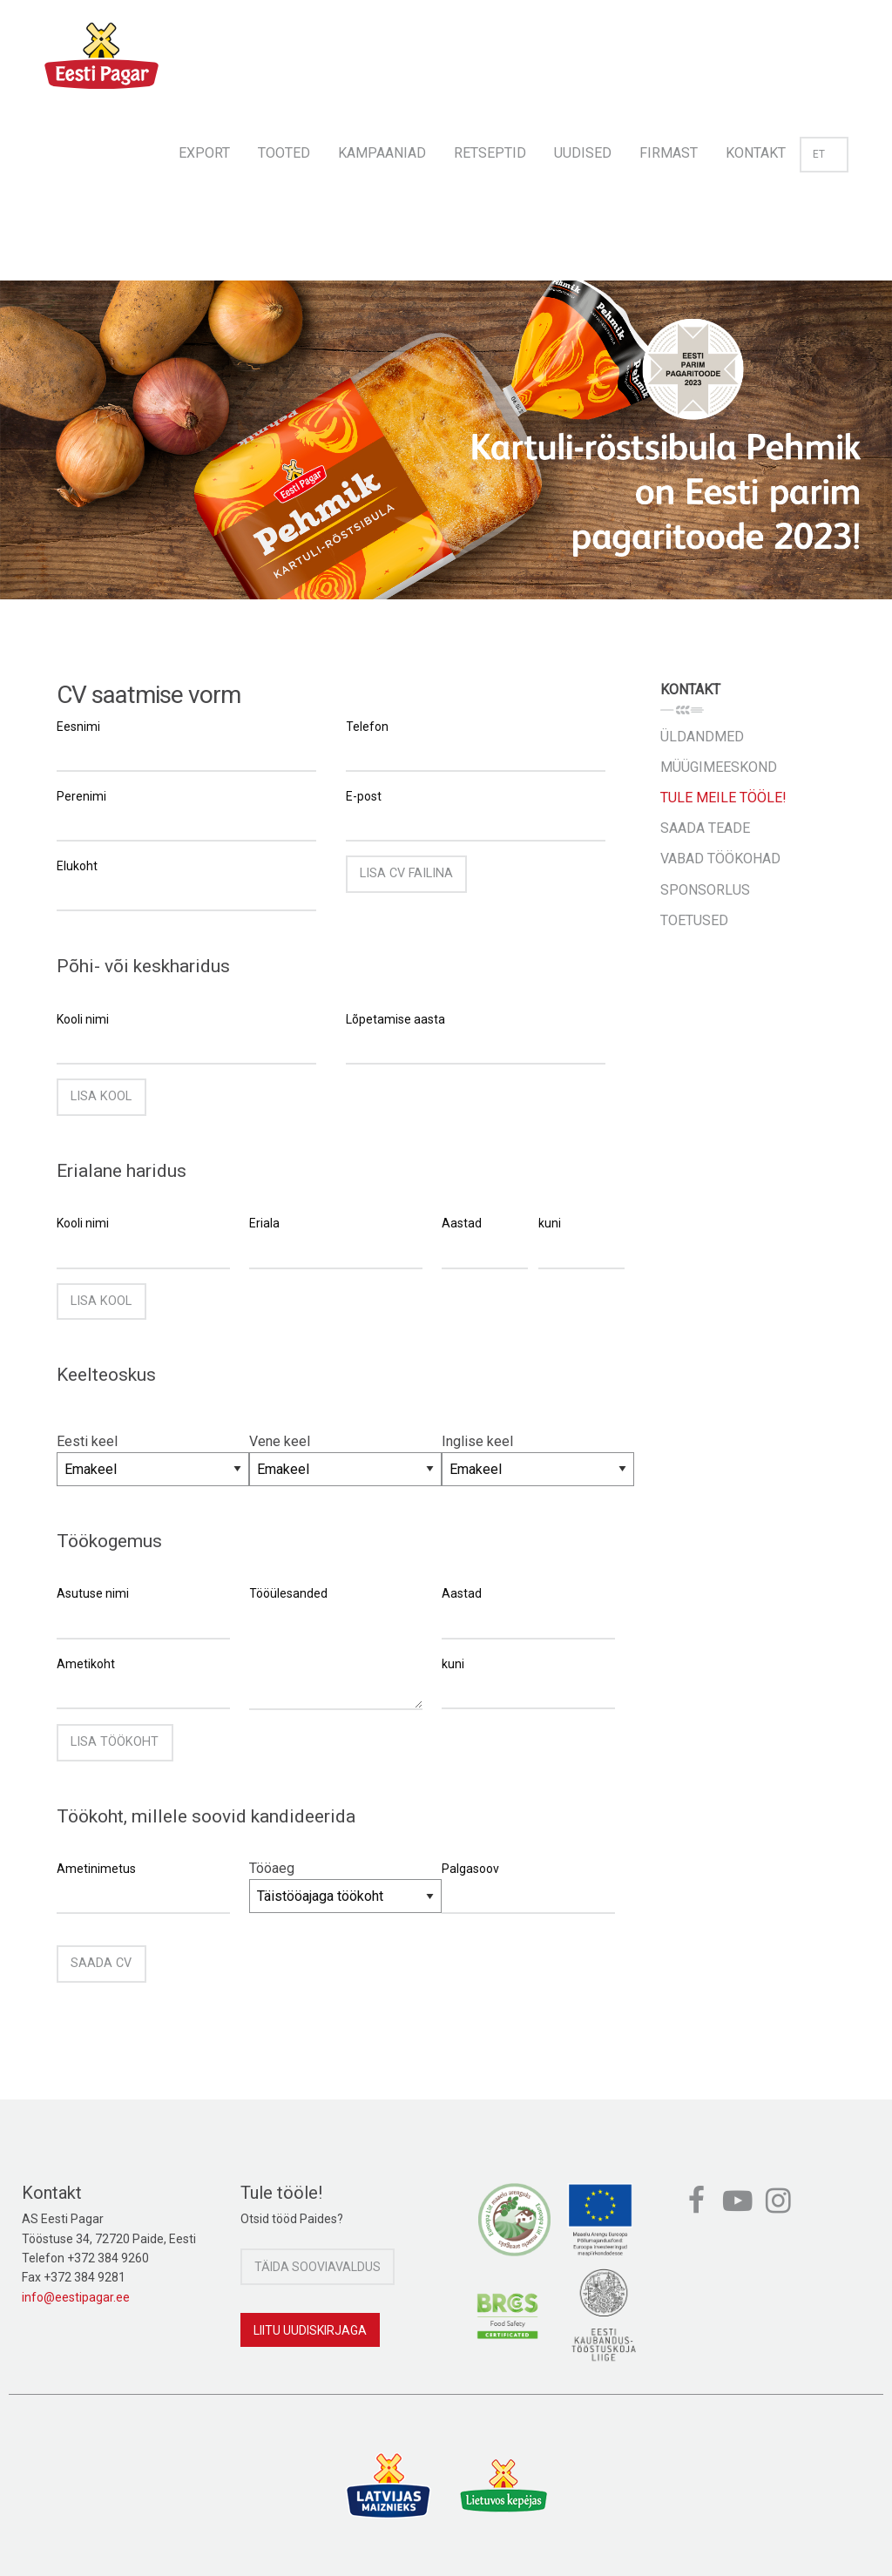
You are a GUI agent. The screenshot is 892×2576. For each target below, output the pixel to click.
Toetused (694, 920)
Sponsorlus (705, 890)
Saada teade (705, 828)
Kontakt (756, 153)
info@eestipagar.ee (76, 2297)
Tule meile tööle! (723, 797)
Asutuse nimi (93, 1593)
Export (204, 153)
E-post (364, 796)
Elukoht (77, 866)
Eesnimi (78, 727)
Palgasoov (470, 1869)
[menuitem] (204, 148)
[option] (446, 440)
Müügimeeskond (718, 767)
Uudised (583, 153)
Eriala (264, 1223)
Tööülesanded (288, 1593)
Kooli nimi (83, 1019)
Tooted (284, 153)
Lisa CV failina (406, 873)
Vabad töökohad (720, 858)
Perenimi (81, 796)
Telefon (367, 727)
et (824, 154)
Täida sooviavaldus (317, 2267)
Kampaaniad (382, 153)
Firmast (668, 153)
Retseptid (490, 153)
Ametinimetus (96, 1869)
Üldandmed (702, 736)
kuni (549, 1223)
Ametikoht (86, 1664)
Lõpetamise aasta (395, 1019)
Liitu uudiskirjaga (310, 2330)
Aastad (462, 1223)
